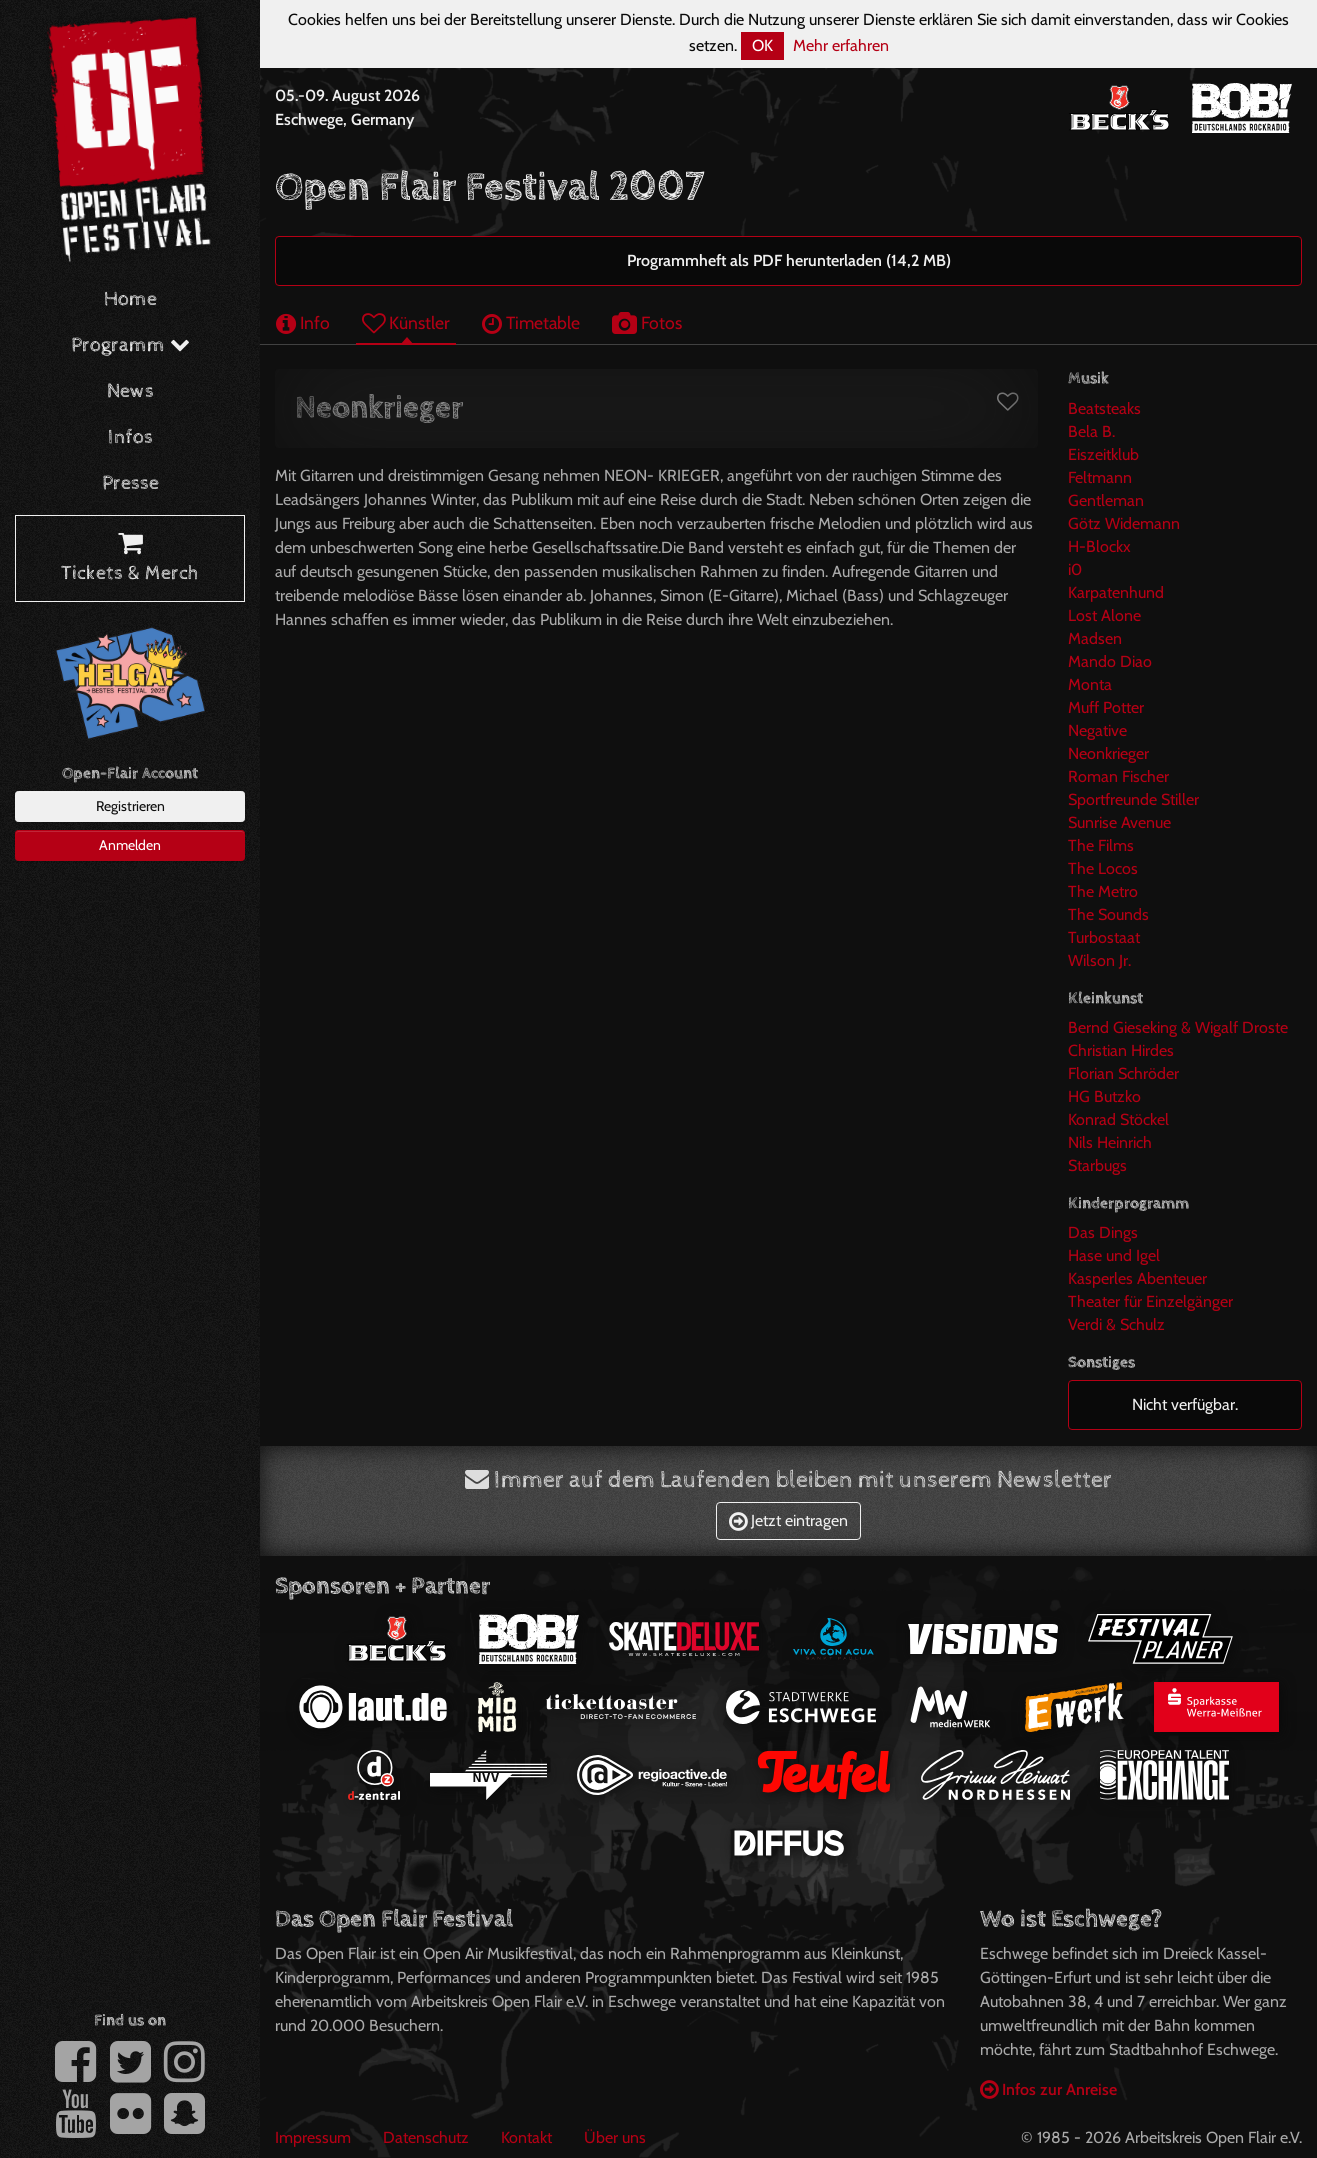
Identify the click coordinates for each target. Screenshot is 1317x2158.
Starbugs (1097, 1165)
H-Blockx (1099, 546)
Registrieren (130, 806)
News (130, 391)
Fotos (647, 322)
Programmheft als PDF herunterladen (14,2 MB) (789, 260)
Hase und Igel (1114, 1255)
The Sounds (1108, 914)
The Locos (1103, 868)
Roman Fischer (1118, 776)
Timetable (531, 322)
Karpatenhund (1116, 592)
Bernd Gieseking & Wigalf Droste (1178, 1027)
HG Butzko (1104, 1096)
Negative (1097, 730)
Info (303, 322)
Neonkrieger (1108, 753)
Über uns (615, 2137)
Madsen (1095, 638)
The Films (1101, 845)
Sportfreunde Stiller (1133, 799)
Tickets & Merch (130, 559)
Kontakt (526, 2137)
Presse (130, 483)
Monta (1090, 684)
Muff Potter (1106, 707)
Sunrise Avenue (1119, 822)
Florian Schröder (1123, 1073)
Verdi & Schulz (1116, 1324)
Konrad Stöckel (1118, 1119)
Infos (130, 437)
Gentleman (1106, 500)
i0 (1075, 569)
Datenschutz (426, 2137)
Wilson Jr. (1099, 960)
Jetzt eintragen (788, 1520)
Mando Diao (1110, 661)
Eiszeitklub (1103, 454)
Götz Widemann (1124, 523)
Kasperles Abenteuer (1137, 1278)
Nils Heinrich (1110, 1142)
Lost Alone (1104, 615)
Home (130, 299)
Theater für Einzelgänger (1150, 1301)
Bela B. (1091, 431)
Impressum (313, 2137)
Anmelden (130, 845)
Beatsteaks (1104, 408)
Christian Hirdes (1121, 1050)
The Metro (1103, 891)
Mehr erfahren (841, 45)
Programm (130, 345)
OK (762, 45)
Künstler (406, 322)
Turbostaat (1104, 937)
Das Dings (1103, 1232)
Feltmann (1100, 477)
